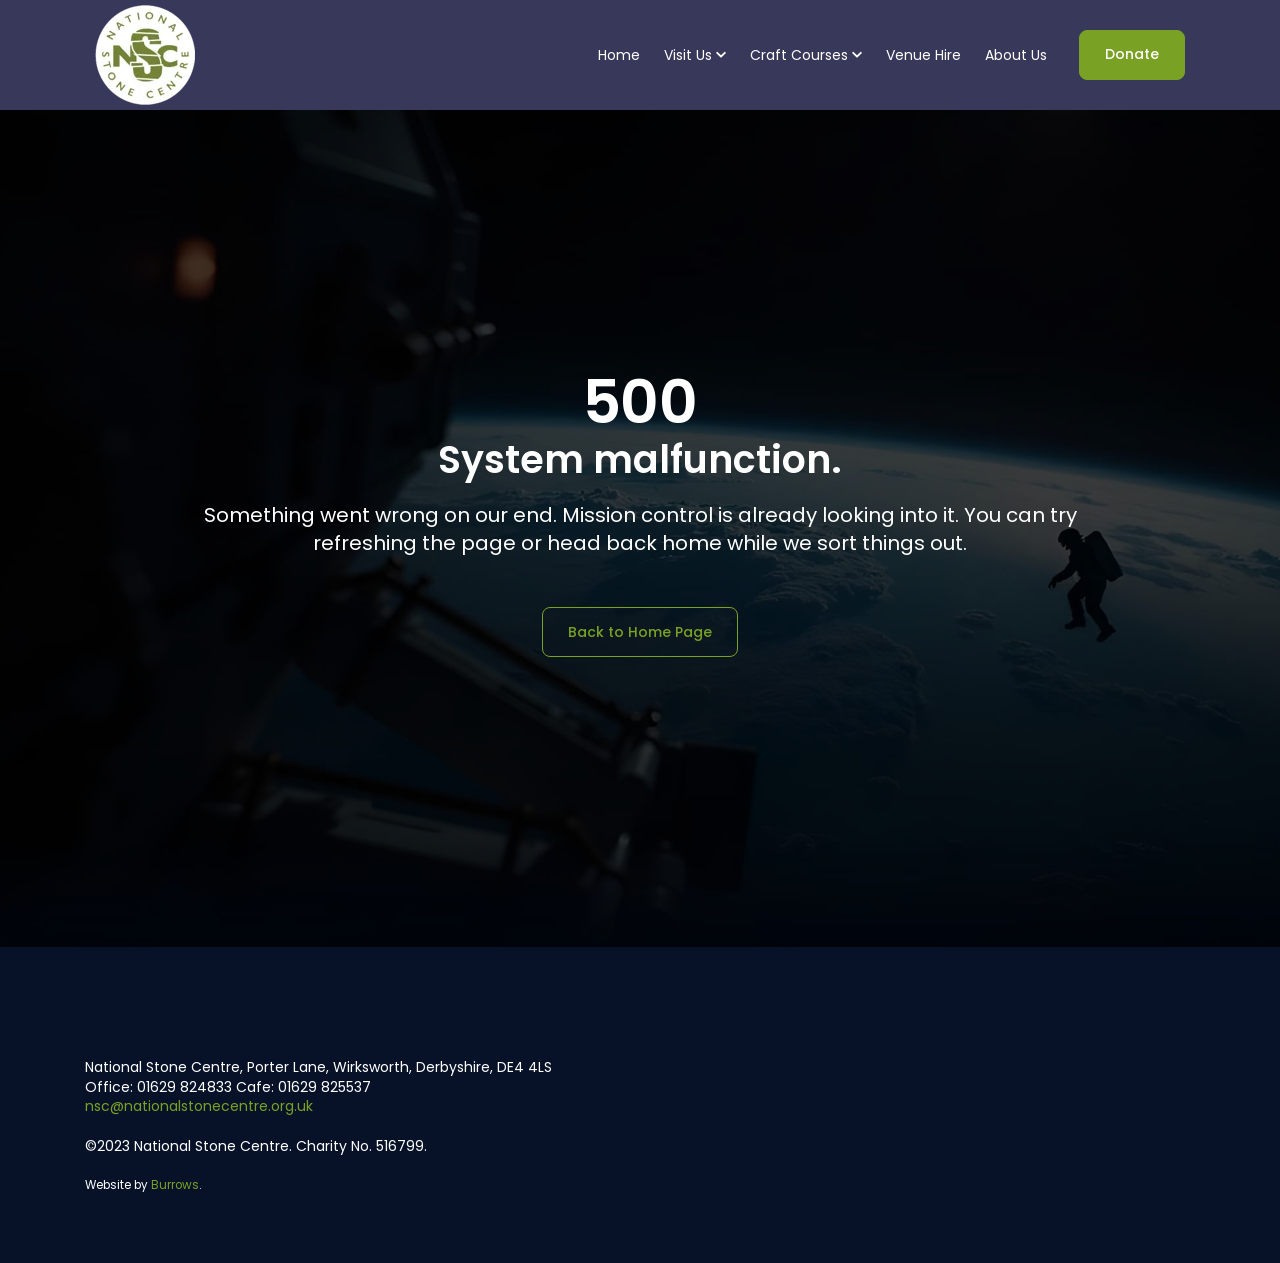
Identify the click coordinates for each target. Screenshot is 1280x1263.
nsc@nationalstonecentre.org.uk (199, 1106)
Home (619, 55)
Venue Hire (923, 55)
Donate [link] (1132, 54)
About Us (1016, 55)
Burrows (175, 1185)
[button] (695, 55)
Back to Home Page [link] (640, 632)
